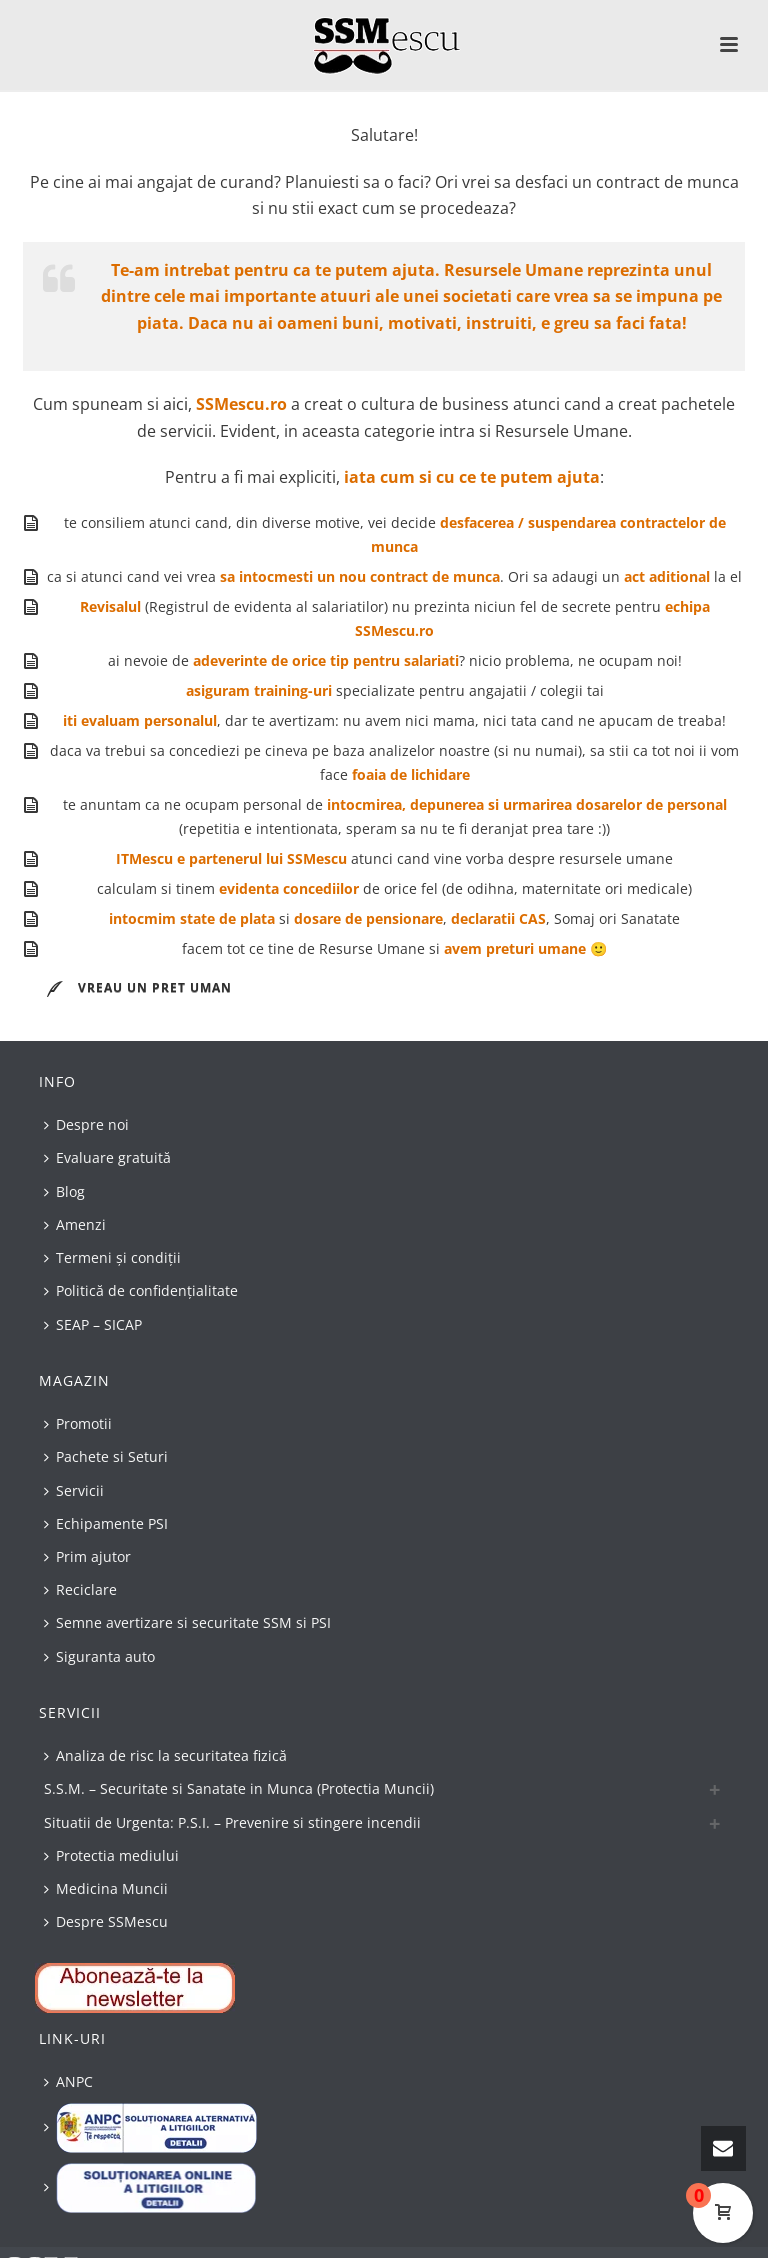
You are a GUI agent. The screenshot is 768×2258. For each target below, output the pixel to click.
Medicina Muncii (106, 1888)
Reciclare (80, 1589)
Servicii (74, 1490)
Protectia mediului (111, 1855)
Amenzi (75, 1224)
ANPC (68, 2081)
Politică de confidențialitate (141, 1290)
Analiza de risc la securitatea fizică (165, 1755)
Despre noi (86, 1124)
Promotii (78, 1423)
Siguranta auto (99, 1656)
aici (175, 404)
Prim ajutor (87, 1556)
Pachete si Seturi (106, 1456)
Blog (64, 1191)
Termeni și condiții (112, 1257)
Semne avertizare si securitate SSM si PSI (187, 1622)
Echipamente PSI (106, 1523)
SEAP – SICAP (93, 1324)
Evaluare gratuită (107, 1157)
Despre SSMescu (106, 1921)
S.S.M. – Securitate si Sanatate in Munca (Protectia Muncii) (239, 1788)
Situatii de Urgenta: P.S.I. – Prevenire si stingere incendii (232, 1822)
